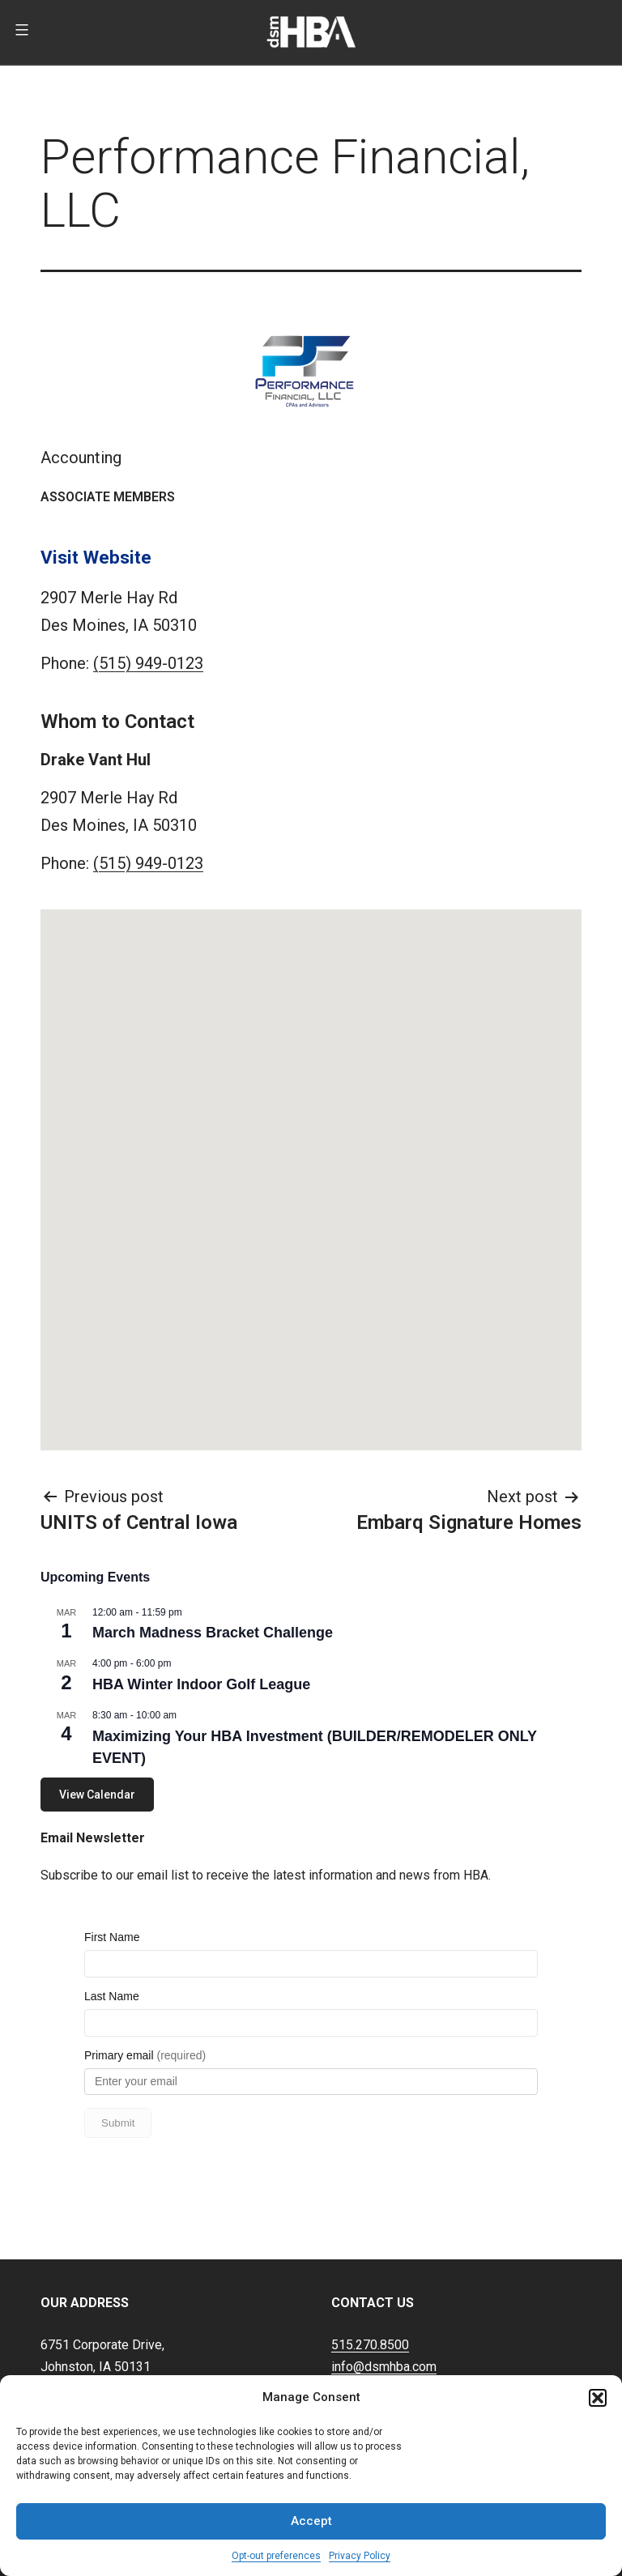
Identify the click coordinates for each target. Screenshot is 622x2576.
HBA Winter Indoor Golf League (201, 1684)
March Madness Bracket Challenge (212, 1632)
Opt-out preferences (276, 2555)
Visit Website (95, 557)
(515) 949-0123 (148, 663)
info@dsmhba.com (384, 2316)
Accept (311, 2521)
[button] (598, 2398)
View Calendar (97, 1794)
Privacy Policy (359, 2555)
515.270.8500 (370, 2294)
